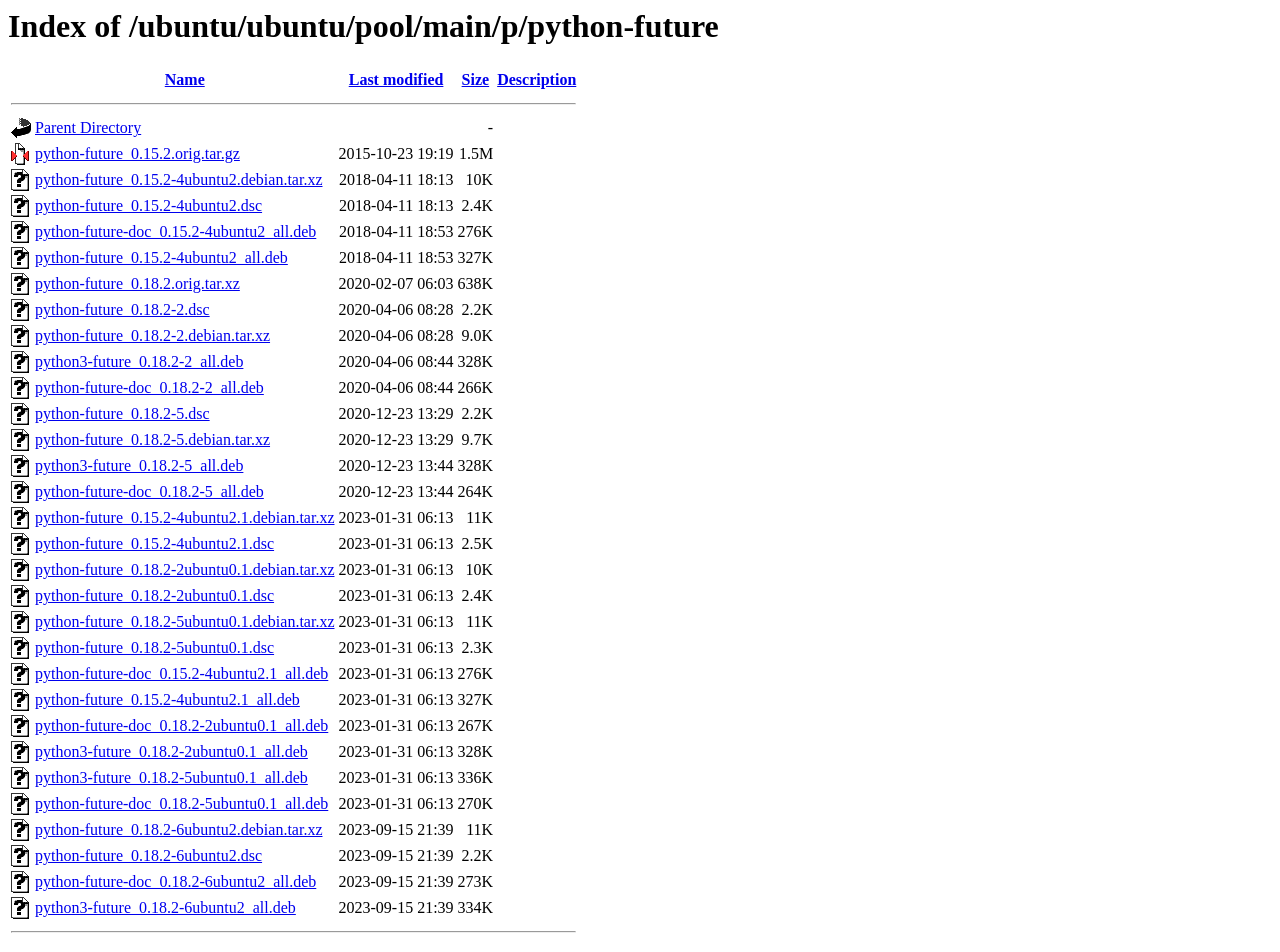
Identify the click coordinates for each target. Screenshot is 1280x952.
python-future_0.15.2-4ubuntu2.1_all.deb (167, 699)
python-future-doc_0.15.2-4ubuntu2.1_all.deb (181, 673)
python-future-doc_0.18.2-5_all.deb (149, 491)
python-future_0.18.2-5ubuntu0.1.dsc (154, 647)
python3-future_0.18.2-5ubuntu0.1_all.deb (171, 777)
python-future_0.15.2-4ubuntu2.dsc (148, 205)
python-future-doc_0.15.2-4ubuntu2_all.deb (175, 231)
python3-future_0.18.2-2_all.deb (139, 361)
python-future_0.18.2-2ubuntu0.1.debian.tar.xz (185, 569)
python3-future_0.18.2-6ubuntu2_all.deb (165, 907)
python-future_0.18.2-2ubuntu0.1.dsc (154, 595)
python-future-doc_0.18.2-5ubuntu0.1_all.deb (181, 803)
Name (185, 79)
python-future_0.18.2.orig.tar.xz (137, 283)
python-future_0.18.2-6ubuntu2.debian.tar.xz (179, 829)
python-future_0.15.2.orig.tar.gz (137, 153)
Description (536, 79)
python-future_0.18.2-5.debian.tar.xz (152, 439)
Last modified (396, 79)
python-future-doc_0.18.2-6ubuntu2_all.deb (175, 881)
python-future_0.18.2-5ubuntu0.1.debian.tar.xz (185, 621)
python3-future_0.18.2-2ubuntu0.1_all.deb (171, 751)
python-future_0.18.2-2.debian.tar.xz (152, 335)
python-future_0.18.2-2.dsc (122, 309)
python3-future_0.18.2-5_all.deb (139, 465)
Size (476, 79)
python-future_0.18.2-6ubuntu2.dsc (148, 855)
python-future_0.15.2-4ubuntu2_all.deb (161, 257)
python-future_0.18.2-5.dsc (122, 413)
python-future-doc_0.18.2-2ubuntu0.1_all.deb (181, 725)
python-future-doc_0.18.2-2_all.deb (149, 387)
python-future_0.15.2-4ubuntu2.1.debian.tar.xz (185, 517)
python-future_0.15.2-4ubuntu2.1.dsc (154, 543)
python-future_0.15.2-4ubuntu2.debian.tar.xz (179, 179)
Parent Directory (88, 127)
